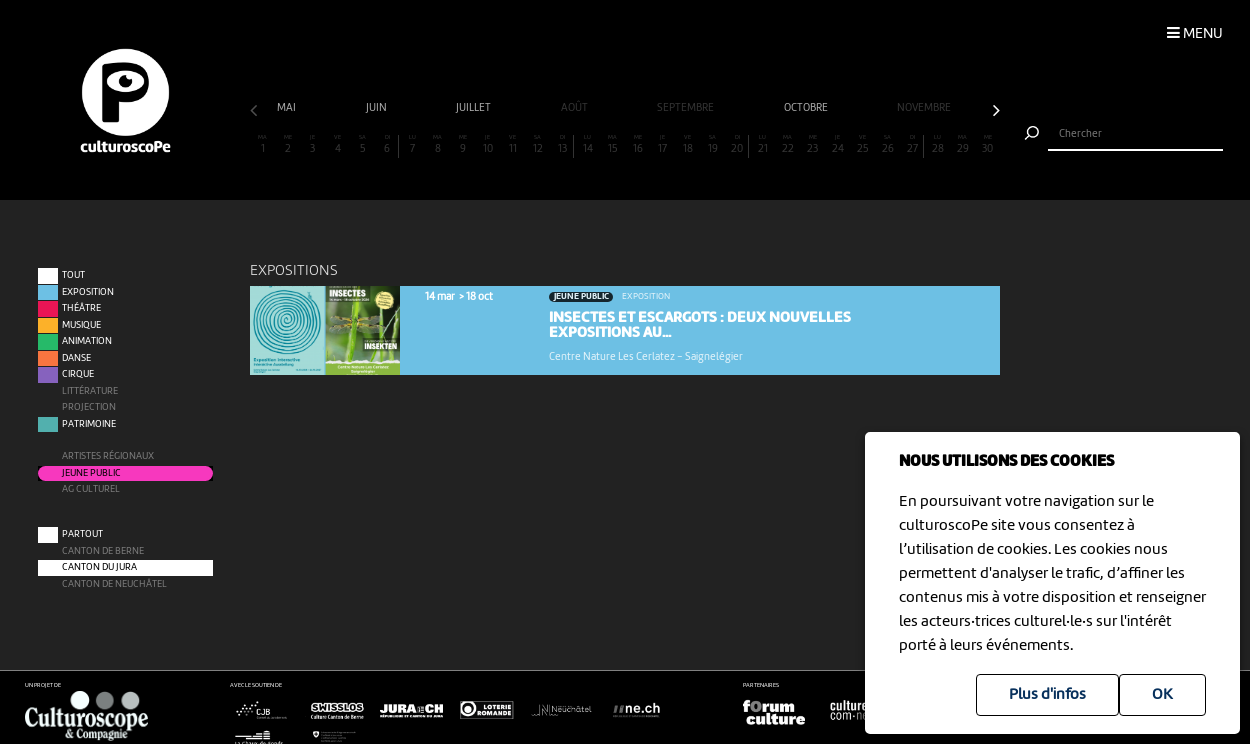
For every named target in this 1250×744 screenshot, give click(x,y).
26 (887, 145)
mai (287, 108)
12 (537, 145)
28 (937, 145)
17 (662, 145)
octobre (807, 108)
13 (562, 145)
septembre (686, 108)
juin (377, 108)
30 (987, 145)
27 (912, 145)
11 (512, 145)
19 (712, 145)
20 (737, 145)
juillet (474, 108)
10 (487, 145)
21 (762, 145)
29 (962, 145)
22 (787, 145)
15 (612, 145)
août (575, 108)
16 (637, 145)
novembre (925, 108)
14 (587, 145)
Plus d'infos (1047, 695)
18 (687, 145)
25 (862, 145)
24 (837, 145)
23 (812, 145)
